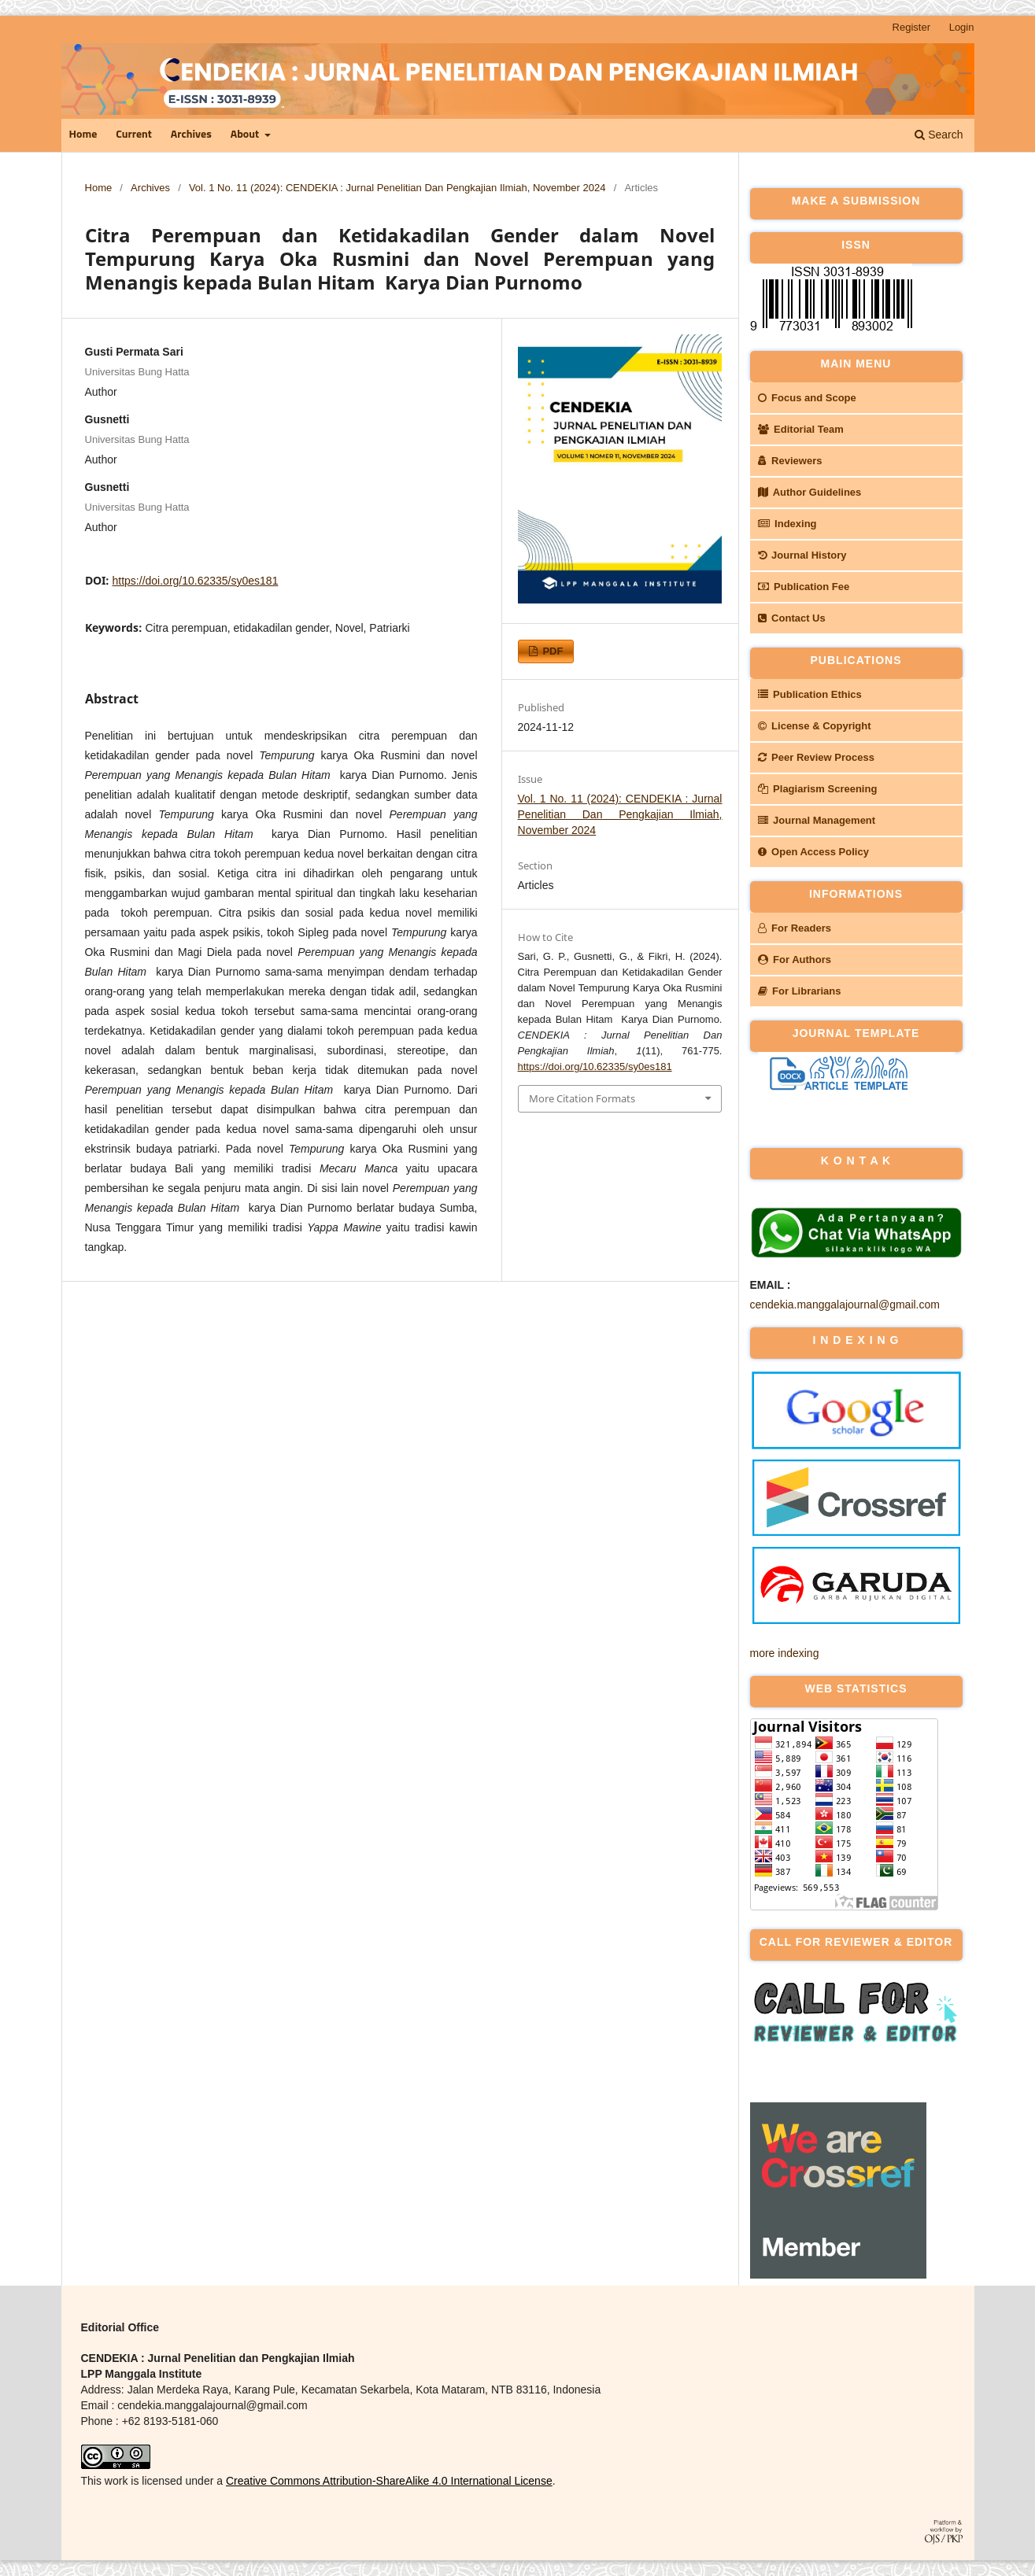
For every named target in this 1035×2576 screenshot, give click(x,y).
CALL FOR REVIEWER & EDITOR (856, 1942)
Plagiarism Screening (818, 789)
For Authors (795, 959)
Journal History (802, 555)
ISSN (856, 244)
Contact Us (792, 618)
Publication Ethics (810, 694)
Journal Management (817, 820)
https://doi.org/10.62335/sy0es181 (196, 580)
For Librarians (799, 991)
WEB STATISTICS (855, 1688)
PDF (552, 651)
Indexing (787, 524)
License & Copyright (814, 726)
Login (961, 27)
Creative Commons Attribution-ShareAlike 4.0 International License (389, 2481)
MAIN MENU (856, 363)
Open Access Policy (813, 852)
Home (83, 134)
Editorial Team (801, 429)
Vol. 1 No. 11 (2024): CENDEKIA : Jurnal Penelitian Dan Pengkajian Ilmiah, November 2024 (397, 188)
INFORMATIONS (856, 894)
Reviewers (790, 461)
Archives (191, 134)
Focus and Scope (807, 398)
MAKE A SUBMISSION (856, 200)
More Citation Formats (582, 1098)
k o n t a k (856, 1160)
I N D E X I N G (856, 1340)
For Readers (794, 928)
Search (939, 134)
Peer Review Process (816, 757)
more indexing (784, 1653)
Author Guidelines (810, 492)
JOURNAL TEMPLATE (856, 1033)
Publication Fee (804, 586)
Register (911, 27)
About (246, 134)
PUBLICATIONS (856, 660)
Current (134, 134)
